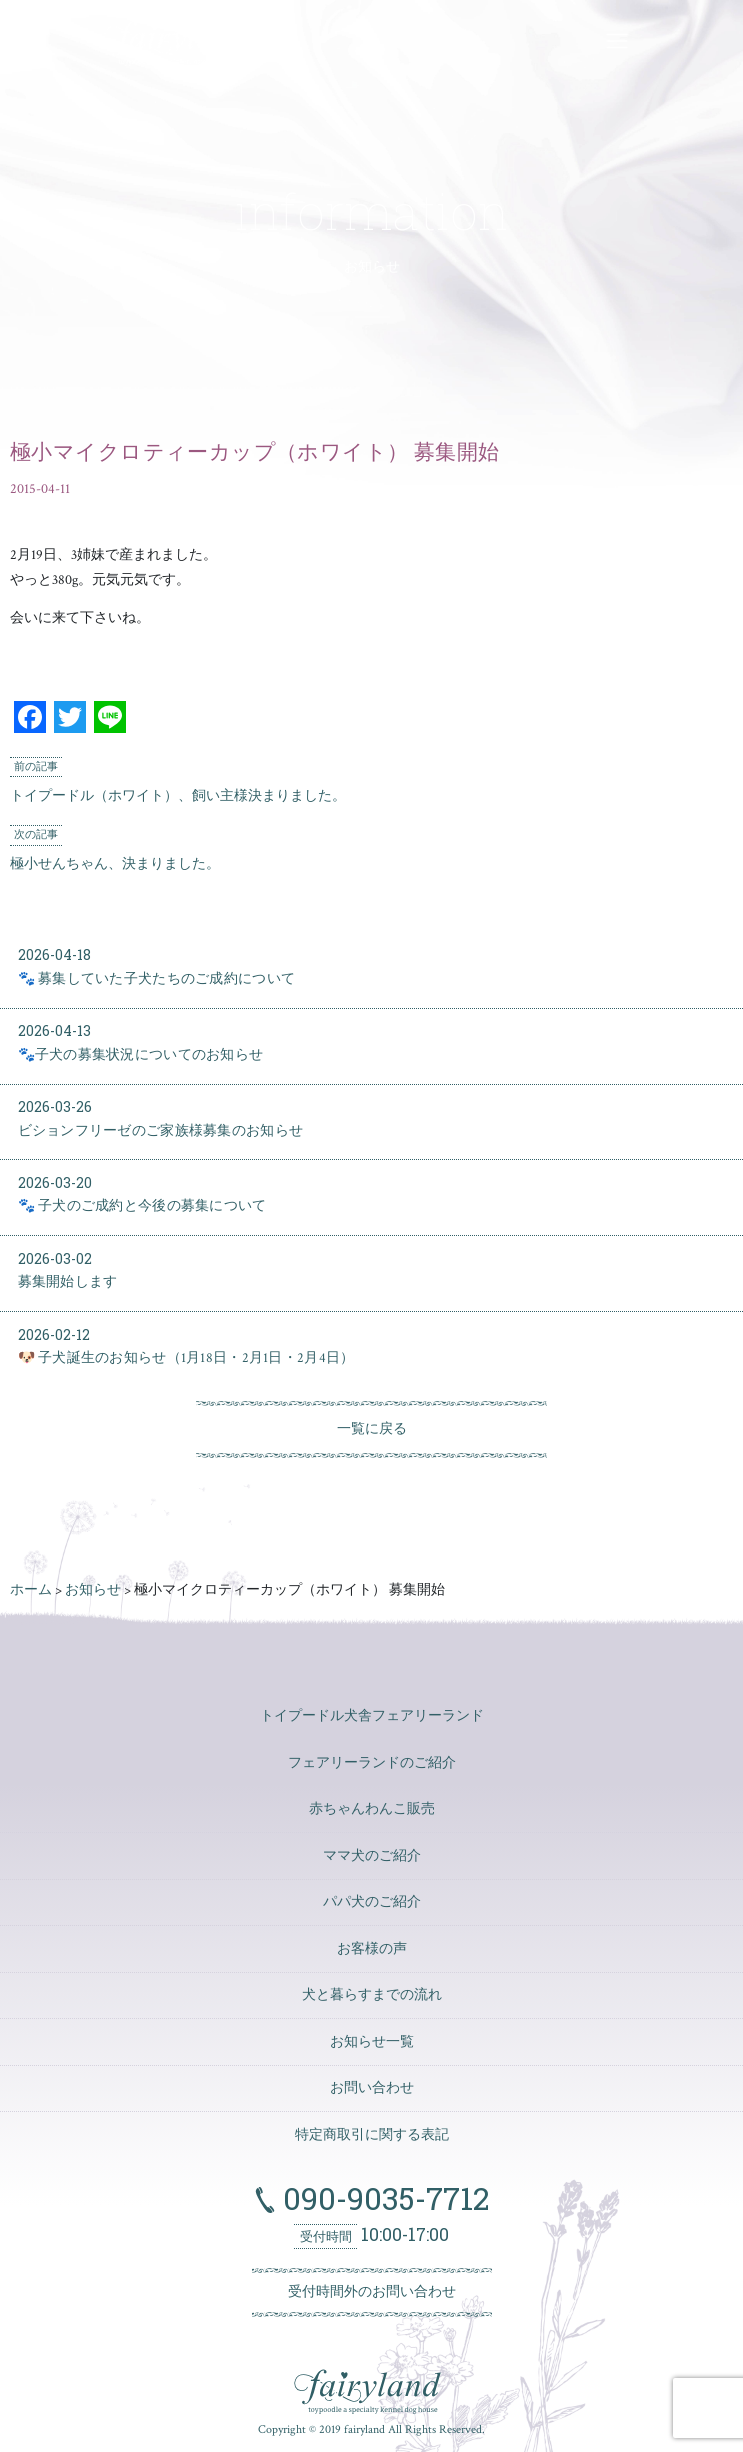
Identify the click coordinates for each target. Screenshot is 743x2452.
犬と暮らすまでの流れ (372, 1995)
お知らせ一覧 (372, 2042)
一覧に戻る (372, 1429)
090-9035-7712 (382, 2198)
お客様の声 (372, 1949)
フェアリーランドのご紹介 (372, 1763)
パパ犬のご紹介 (372, 1902)
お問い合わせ (372, 2088)
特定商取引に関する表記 (372, 2135)
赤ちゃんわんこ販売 (372, 1809)
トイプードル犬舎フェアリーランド (372, 1716)
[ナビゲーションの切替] (616, 41)
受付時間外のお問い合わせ (372, 2292)
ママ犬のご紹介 (372, 1856)
